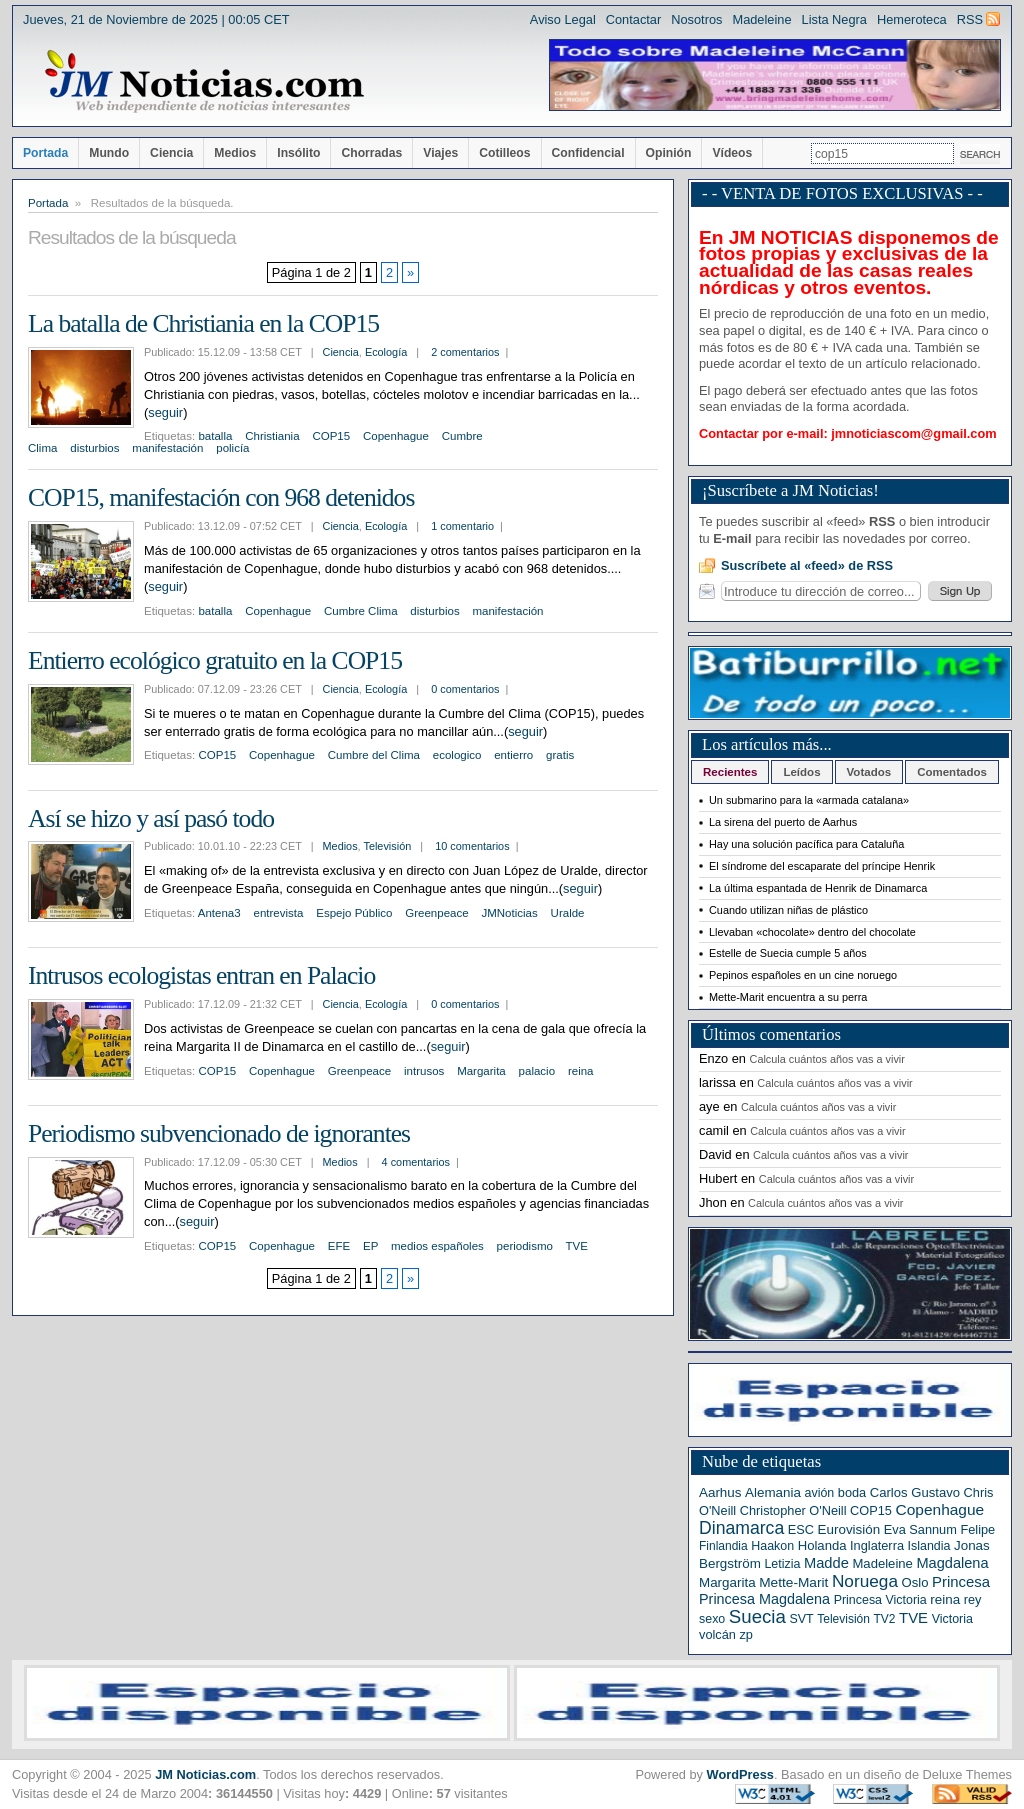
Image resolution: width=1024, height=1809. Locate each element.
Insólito (298, 153)
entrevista (279, 913)
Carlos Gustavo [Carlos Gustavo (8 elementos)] (915, 1492)
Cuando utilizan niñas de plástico (788, 910)
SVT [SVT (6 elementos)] (801, 1619)
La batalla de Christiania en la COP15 (203, 323)
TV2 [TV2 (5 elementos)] (884, 1619)
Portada (45, 153)
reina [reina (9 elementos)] (945, 1599)
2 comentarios (465, 352)
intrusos (424, 1071)
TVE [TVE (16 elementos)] (913, 1618)
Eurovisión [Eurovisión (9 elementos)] (849, 1529)
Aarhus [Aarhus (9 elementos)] (720, 1492)
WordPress (740, 1774)
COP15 (331, 436)
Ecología (386, 352)
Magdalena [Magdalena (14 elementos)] (952, 1563)
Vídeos (732, 153)
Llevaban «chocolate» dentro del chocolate (812, 932)
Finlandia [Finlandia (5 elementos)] (723, 1546)
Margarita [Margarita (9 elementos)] (727, 1582)
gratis (560, 755)
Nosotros (696, 19)
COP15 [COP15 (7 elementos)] (871, 1510)
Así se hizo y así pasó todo (151, 818)
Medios (235, 153)
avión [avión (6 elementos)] (820, 1493)
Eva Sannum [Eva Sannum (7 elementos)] (920, 1529)
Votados (869, 772)
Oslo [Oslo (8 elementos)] (915, 1582)
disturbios (94, 448)
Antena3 (219, 913)
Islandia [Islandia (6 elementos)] (929, 1546)
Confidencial (588, 153)
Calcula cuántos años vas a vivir (827, 1059)
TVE (577, 1246)
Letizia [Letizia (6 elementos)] (782, 1564)
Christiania (272, 436)
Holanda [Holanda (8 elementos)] (822, 1545)
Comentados (952, 772)
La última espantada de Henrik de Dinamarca (818, 888)
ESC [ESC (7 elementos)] (801, 1529)
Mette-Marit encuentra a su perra (788, 997)
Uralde (568, 913)
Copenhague (396, 436)
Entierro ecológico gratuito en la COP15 (215, 660)
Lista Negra (834, 19)
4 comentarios (416, 1162)
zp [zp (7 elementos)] (745, 1634)
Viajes (440, 153)
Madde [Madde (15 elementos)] (826, 1563)
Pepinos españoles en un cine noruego (803, 975)
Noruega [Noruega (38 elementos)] (865, 1581)
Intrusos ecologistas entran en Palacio (201, 975)
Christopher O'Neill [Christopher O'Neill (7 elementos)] (793, 1510)
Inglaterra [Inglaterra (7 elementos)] (877, 1545)
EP (370, 1246)
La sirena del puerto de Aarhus (783, 822)
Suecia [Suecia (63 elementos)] (757, 1616)
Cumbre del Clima (374, 755)
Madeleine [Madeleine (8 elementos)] (882, 1563)
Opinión (669, 153)
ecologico (457, 755)
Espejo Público (354, 913)
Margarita (481, 1071)
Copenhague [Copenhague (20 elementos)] (940, 1509)
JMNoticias (509, 913)
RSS (970, 19)
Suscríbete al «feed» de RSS (807, 565)
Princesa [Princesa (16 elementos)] (961, 1582)
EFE (339, 1246)
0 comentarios (465, 689)
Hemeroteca (912, 19)
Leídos (801, 772)
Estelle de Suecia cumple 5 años (788, 953)
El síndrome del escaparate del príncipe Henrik (822, 866)
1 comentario (462, 526)
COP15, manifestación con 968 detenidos (221, 497)
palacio (537, 1071)
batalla (215, 436)
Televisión (387, 846)
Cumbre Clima (361, 611)
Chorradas (371, 153)
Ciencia (171, 153)
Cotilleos (504, 153)
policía (232, 448)
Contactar (633, 19)
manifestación (167, 448)
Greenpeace (436, 913)
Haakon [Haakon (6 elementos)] (772, 1546)
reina (581, 1071)
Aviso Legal (563, 19)
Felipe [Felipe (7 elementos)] (977, 1529)
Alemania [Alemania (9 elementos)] (773, 1492)
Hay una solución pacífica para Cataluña (806, 844)
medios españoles (437, 1246)
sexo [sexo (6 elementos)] (712, 1619)
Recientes (730, 772)
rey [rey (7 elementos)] (973, 1599)
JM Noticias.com (205, 1774)
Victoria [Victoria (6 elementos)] (952, 1619)
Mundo (109, 153)
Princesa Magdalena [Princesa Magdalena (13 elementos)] (764, 1599)
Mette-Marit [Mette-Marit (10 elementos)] (793, 1582)
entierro (513, 755)
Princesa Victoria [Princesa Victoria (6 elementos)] (880, 1600)
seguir (165, 412)
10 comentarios (472, 846)
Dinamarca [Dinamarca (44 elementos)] (741, 1528)
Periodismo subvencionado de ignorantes (219, 1133)
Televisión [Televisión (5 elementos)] (843, 1619)
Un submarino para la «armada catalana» (809, 800)
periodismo (525, 1246)
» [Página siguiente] (410, 272)
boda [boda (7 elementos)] (852, 1492)
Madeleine (761, 19)
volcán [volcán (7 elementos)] (717, 1634)
